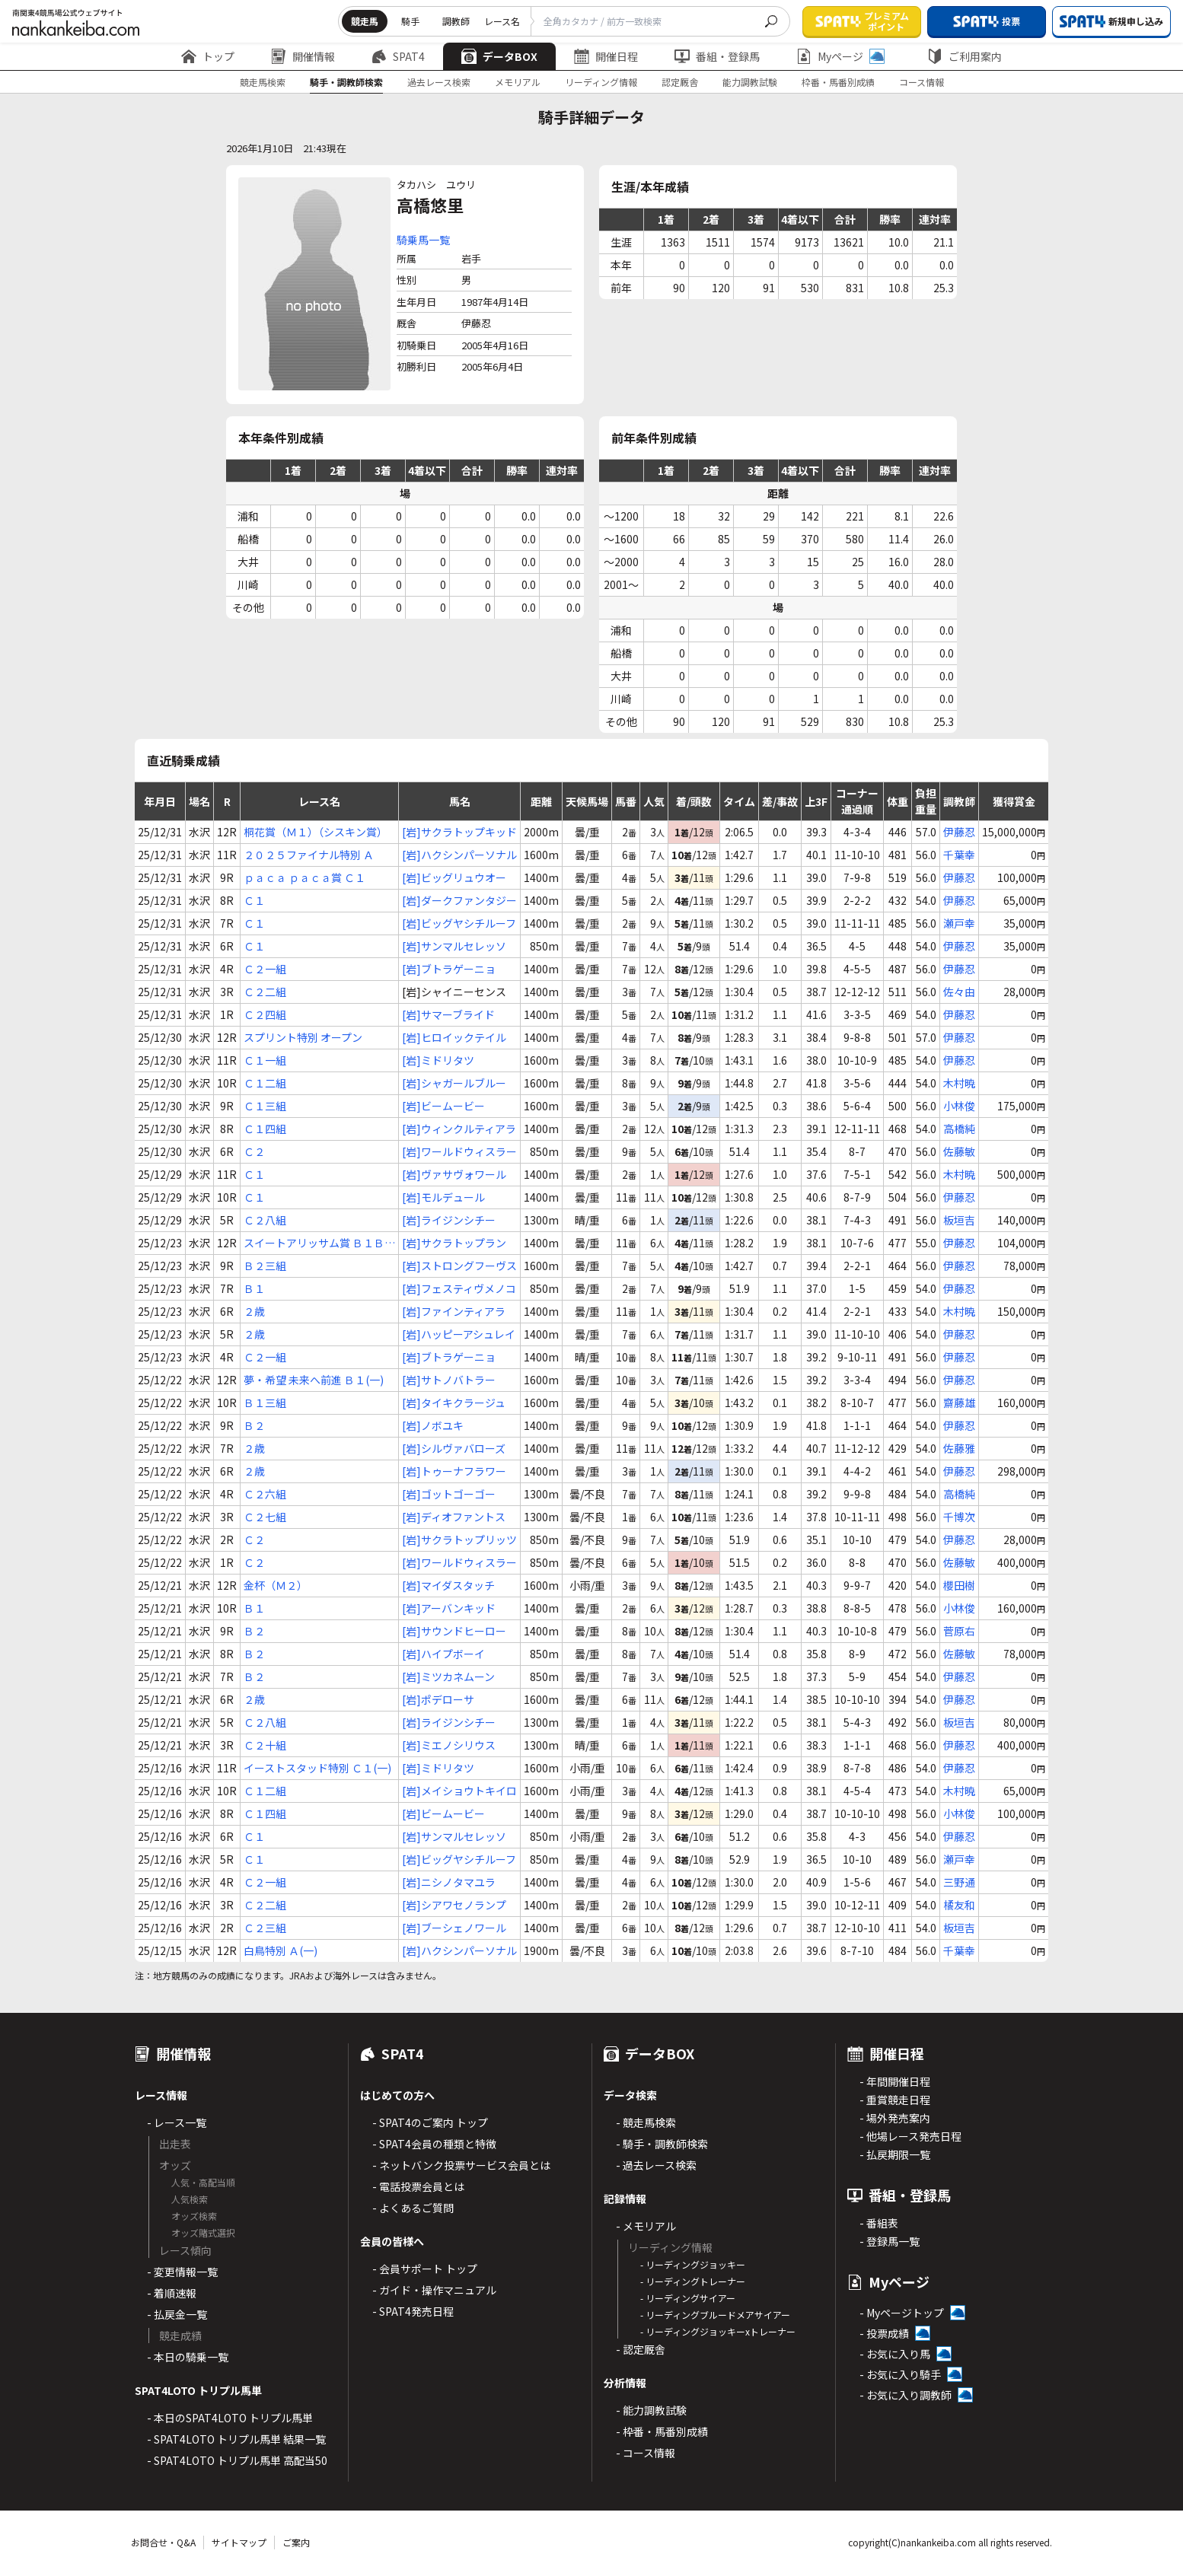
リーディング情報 (601, 81)
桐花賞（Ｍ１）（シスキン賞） (315, 831)
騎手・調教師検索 (346, 81)
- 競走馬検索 (646, 2122)
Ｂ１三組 (265, 1402)
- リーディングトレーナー (692, 2281)
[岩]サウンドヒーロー (454, 1630)
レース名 (502, 20)
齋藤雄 (959, 1402)
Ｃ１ (254, 900)
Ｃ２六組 (265, 1493)
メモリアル (517, 81)
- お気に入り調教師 (905, 2394)
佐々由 (959, 991)
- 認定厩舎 (640, 2349)
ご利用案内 (964, 56)
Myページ (840, 56)
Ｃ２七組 (265, 1516)
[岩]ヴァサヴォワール (454, 1174)
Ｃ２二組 (265, 991)
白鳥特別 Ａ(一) (280, 1950)
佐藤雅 (959, 1448)
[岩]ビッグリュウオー (454, 877)
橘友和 (959, 1904)
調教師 (456, 20)
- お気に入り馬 (894, 2353)
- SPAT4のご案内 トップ (430, 2122)
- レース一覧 (176, 2122)
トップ (207, 56)
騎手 (410, 20)
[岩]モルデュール (443, 1197)
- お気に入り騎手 (900, 2374)
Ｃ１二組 (265, 1083)
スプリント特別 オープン (303, 1037)
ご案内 (296, 2542)
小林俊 (959, 1105)
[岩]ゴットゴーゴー (449, 1493)
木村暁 (959, 1083)
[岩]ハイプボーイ (443, 1653)
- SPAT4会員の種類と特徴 (434, 2143)
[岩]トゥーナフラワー (454, 1471)
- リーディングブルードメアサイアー (715, 2314)
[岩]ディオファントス (453, 1516)
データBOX (499, 56)
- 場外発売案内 (894, 2117)
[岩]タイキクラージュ (453, 1402)
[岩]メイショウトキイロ (459, 1790)
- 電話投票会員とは (418, 2186)
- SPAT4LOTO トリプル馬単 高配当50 (237, 2460)
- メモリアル (646, 2226)
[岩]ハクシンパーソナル (459, 854)
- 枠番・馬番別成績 (662, 2431)
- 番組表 (878, 2223)
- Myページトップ (901, 2312)
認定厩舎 (680, 81)
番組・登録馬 (717, 56)
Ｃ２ (254, 1151)
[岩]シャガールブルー (454, 1083)
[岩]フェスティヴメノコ (459, 1288)
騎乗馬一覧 (423, 239)
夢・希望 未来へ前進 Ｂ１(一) (314, 1379)
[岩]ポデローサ (438, 1699)
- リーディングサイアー (687, 2297)
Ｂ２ (254, 1425)
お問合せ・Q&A (163, 2542)
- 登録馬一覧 (889, 2241)
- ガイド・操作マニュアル (434, 2289)
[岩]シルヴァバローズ (453, 1448)
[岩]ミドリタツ (438, 1060)
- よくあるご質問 (413, 2207)
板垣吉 (959, 1220)
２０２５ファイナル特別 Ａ (309, 854)
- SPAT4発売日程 (413, 2311)
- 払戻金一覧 (177, 2314)
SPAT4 (398, 56)
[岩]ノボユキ (433, 1425)
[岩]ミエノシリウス (449, 1745)
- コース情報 (645, 2452)
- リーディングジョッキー (692, 2264)
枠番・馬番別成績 (838, 81)
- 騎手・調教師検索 (662, 2143)
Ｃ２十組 (265, 1745)
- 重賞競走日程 (894, 2099)
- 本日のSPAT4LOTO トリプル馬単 (230, 2417)
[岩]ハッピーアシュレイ (458, 1334)
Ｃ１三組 (265, 1105)
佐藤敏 (959, 1151)
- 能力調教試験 (651, 2410)
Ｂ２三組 (265, 1265)
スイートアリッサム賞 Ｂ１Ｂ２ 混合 (319, 1243)
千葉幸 (959, 854)
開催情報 (303, 56)
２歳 (254, 1311)
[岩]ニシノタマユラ (449, 1882)
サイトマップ (239, 2542)
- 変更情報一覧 (182, 2271)
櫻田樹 (959, 1585)
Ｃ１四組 (265, 1128)
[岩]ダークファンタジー (459, 900)
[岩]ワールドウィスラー (459, 1151)
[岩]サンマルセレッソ (454, 946)
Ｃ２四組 (265, 1014)
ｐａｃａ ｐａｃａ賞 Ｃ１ (304, 877)
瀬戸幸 (959, 923)
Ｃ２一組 (265, 968)
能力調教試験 (749, 81)
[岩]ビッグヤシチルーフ (459, 923)
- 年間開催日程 (894, 2081)
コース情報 (921, 81)
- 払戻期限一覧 (894, 2154)
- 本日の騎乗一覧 (187, 2356)
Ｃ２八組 (265, 1220)
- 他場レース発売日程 (910, 2136)
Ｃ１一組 (265, 1060)
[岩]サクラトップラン (454, 1242)
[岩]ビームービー (443, 1105)
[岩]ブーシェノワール (454, 1927)
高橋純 (959, 1128)
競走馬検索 (262, 81)
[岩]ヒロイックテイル (454, 1037)
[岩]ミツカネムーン (448, 1676)
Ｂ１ (254, 1288)
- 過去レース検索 (656, 2165)
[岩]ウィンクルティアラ (459, 1128)
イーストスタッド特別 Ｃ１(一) (317, 1767)
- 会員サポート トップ (424, 2268)
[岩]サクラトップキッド (459, 831)
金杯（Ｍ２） (276, 1585)
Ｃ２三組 (265, 1927)
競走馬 (364, 20)
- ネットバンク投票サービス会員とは (461, 2165)
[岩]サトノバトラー (449, 1379)
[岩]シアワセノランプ (454, 1904)
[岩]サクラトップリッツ (459, 1539)
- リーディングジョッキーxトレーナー (718, 2331)
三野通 (959, 1882)
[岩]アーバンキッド (449, 1608)
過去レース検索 (438, 81)
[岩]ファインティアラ (453, 1311)
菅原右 (959, 1630)
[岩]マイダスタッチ (448, 1585)
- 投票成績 (884, 2333)
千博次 (959, 1516)
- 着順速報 (171, 2293)
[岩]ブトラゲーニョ (449, 968)
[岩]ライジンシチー (449, 1220)
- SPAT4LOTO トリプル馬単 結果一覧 (236, 2439)
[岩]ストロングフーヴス (459, 1265)
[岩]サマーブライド (448, 1014)
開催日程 (606, 56)
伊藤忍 (959, 831)
